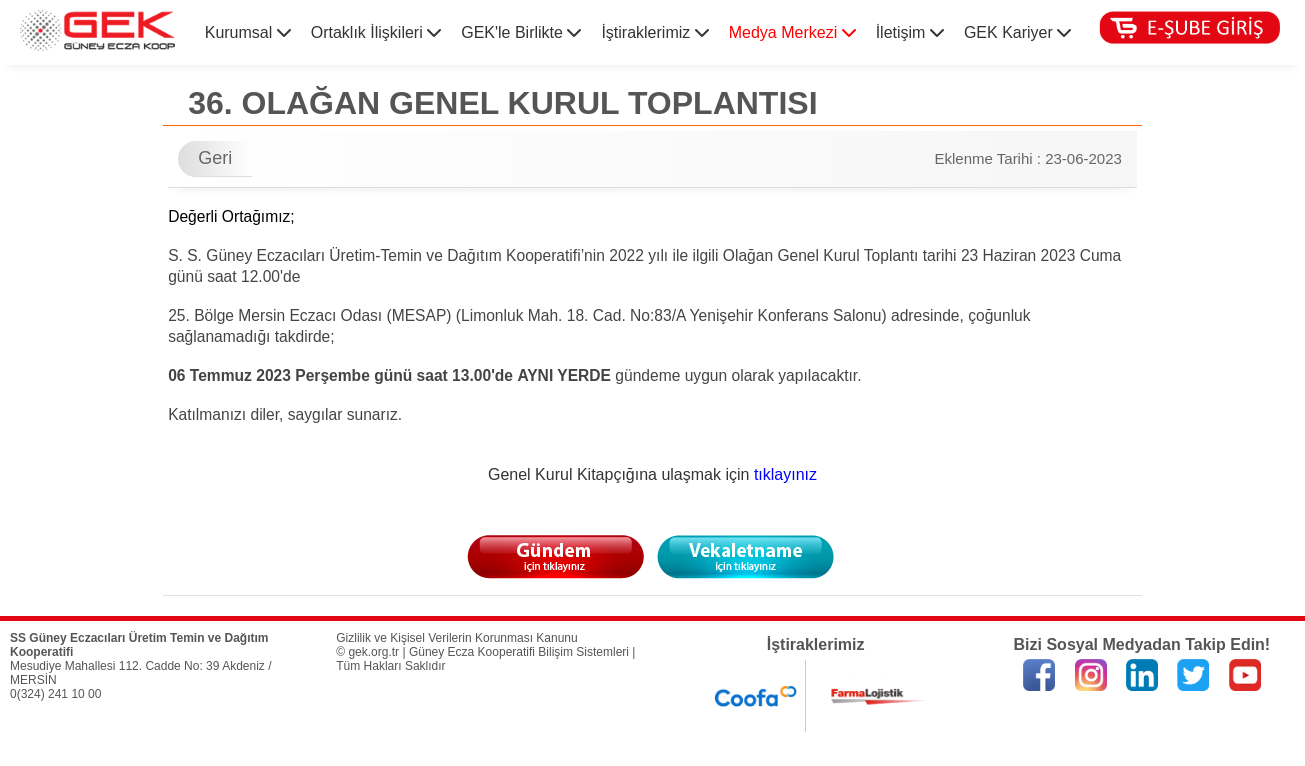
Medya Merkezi (792, 32)
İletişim (910, 32)
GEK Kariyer (1017, 32)
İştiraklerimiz (654, 32)
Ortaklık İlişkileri (376, 32)
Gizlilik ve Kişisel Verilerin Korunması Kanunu (456, 638)
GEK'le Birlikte (521, 32)
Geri (215, 158)
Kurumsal (248, 32)
